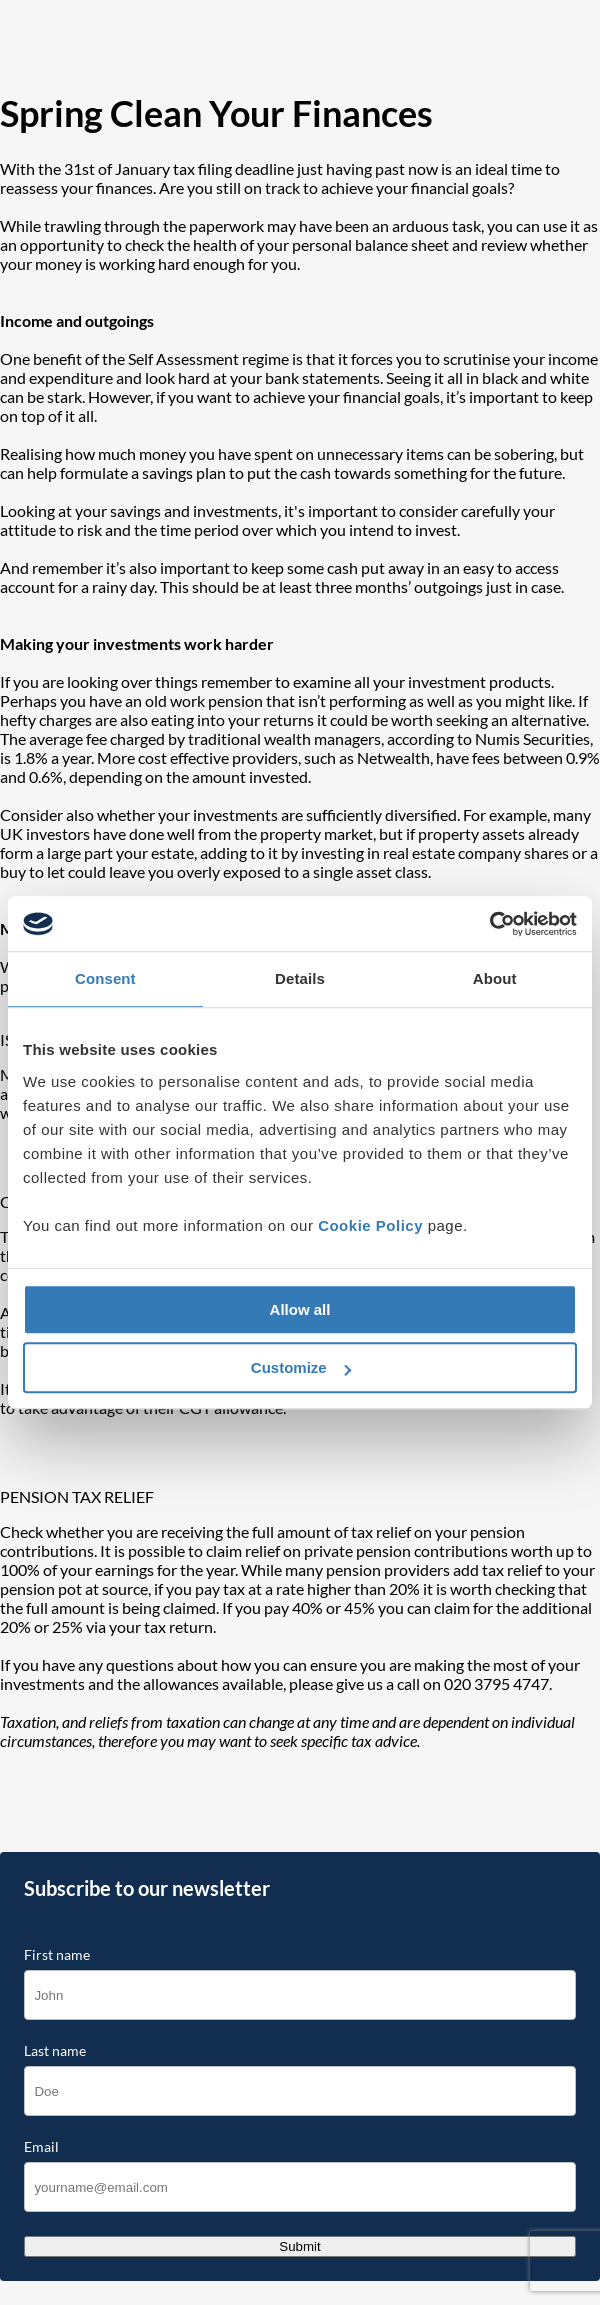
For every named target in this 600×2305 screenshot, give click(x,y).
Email (41, 2147)
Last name (55, 2051)
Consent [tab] (105, 978)
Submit (299, 2246)
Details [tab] (300, 978)
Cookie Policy (370, 1225)
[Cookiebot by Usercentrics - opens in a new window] (489, 924)
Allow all (300, 1309)
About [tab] (495, 978)
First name (57, 1955)
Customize (301, 1367)
